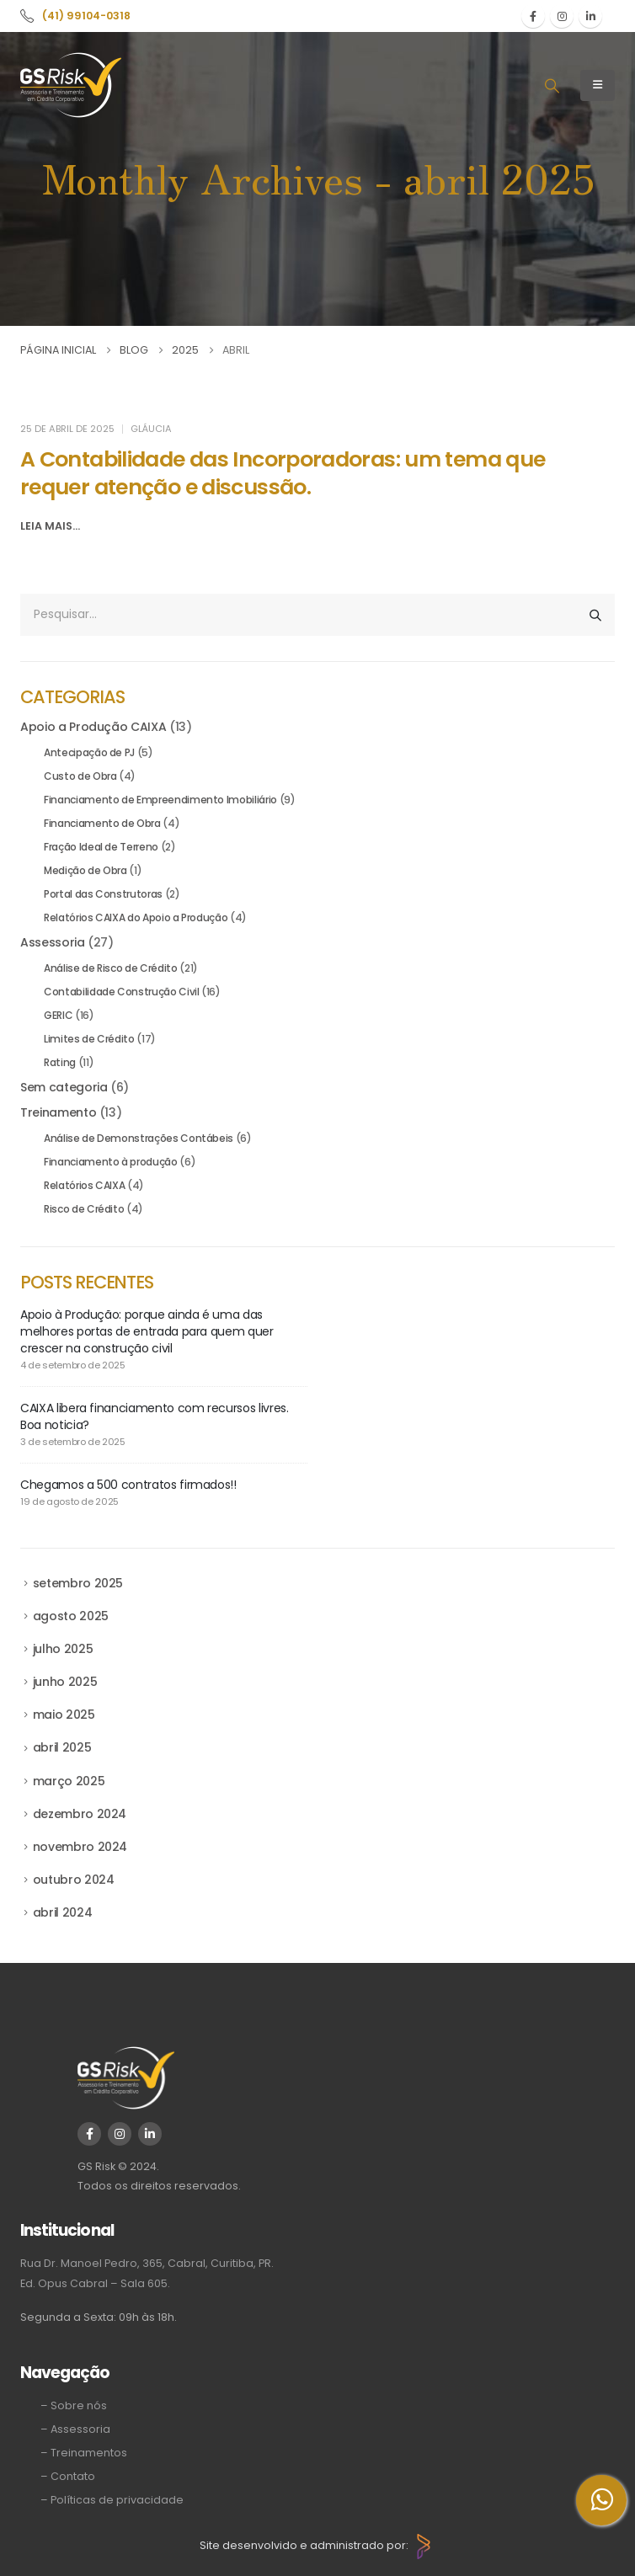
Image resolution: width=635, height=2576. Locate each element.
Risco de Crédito (84, 1209)
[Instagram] (562, 16)
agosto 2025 (71, 1616)
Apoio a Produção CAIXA (93, 726)
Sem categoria (63, 1087)
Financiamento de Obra (102, 823)
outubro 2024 (74, 1879)
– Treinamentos (83, 2452)
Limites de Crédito (89, 1039)
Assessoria (52, 942)
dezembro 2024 (79, 1813)
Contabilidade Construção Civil (122, 991)
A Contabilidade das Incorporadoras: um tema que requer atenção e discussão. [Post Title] (282, 473)
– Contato (67, 2476)
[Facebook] (533, 16)
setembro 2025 (78, 1583)
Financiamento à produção (111, 1162)
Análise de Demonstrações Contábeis (138, 1138)
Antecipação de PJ (89, 752)
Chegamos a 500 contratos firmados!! (128, 1484)
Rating (60, 1062)
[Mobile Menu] (597, 85)
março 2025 (69, 1781)
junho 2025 (65, 1681)
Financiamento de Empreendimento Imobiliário (160, 799)
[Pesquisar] (595, 615)
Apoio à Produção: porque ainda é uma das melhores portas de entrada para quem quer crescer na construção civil (147, 1331)
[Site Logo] (70, 85)
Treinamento (58, 1112)
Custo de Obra (80, 776)
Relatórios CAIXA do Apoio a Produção (135, 917)
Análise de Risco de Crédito (111, 968)
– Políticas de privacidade (112, 2500)
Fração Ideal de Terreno (101, 847)
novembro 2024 (80, 1846)
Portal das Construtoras (103, 894)
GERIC (58, 1015)
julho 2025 (63, 1648)
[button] (551, 86)
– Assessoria (75, 2429)
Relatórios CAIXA (84, 1185)
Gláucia (151, 428)
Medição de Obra (85, 870)
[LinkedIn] (590, 16)
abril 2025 (62, 1747)
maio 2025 (64, 1714)
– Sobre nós (73, 2405)
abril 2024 (63, 1912)
